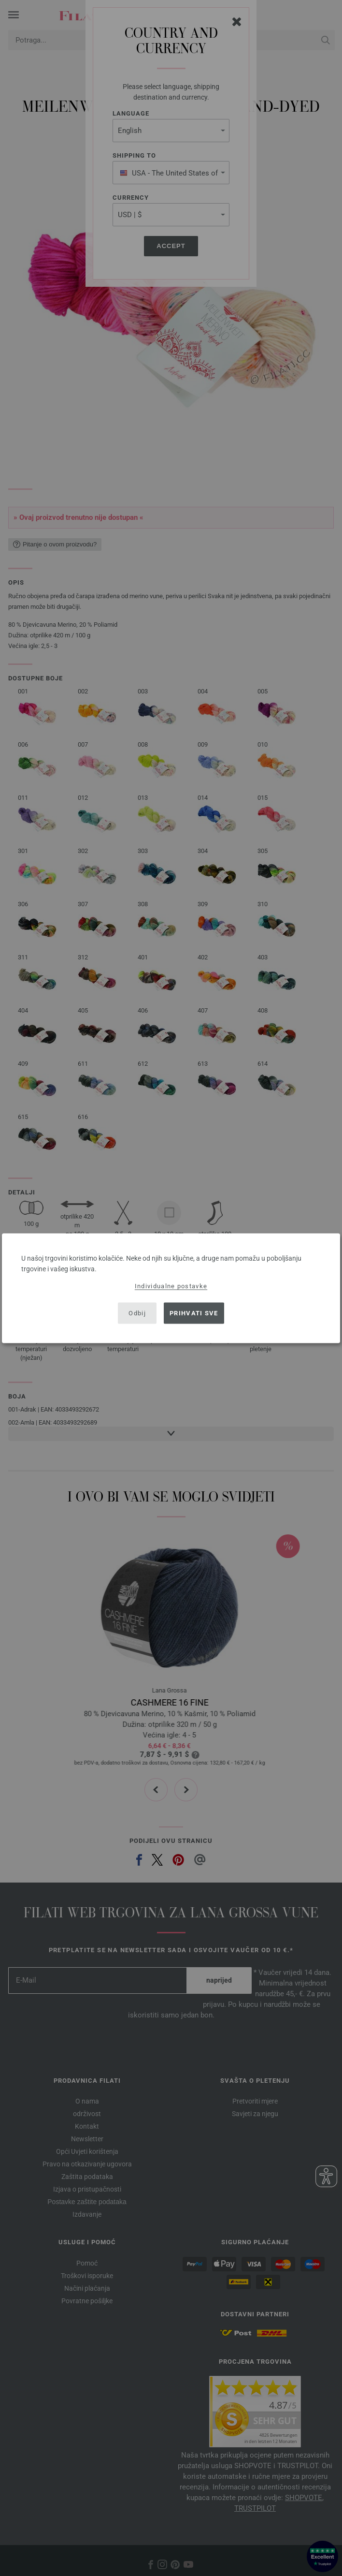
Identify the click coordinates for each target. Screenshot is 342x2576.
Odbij (137, 1313)
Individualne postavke (171, 1285)
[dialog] (171, 1288)
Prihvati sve (194, 1313)
